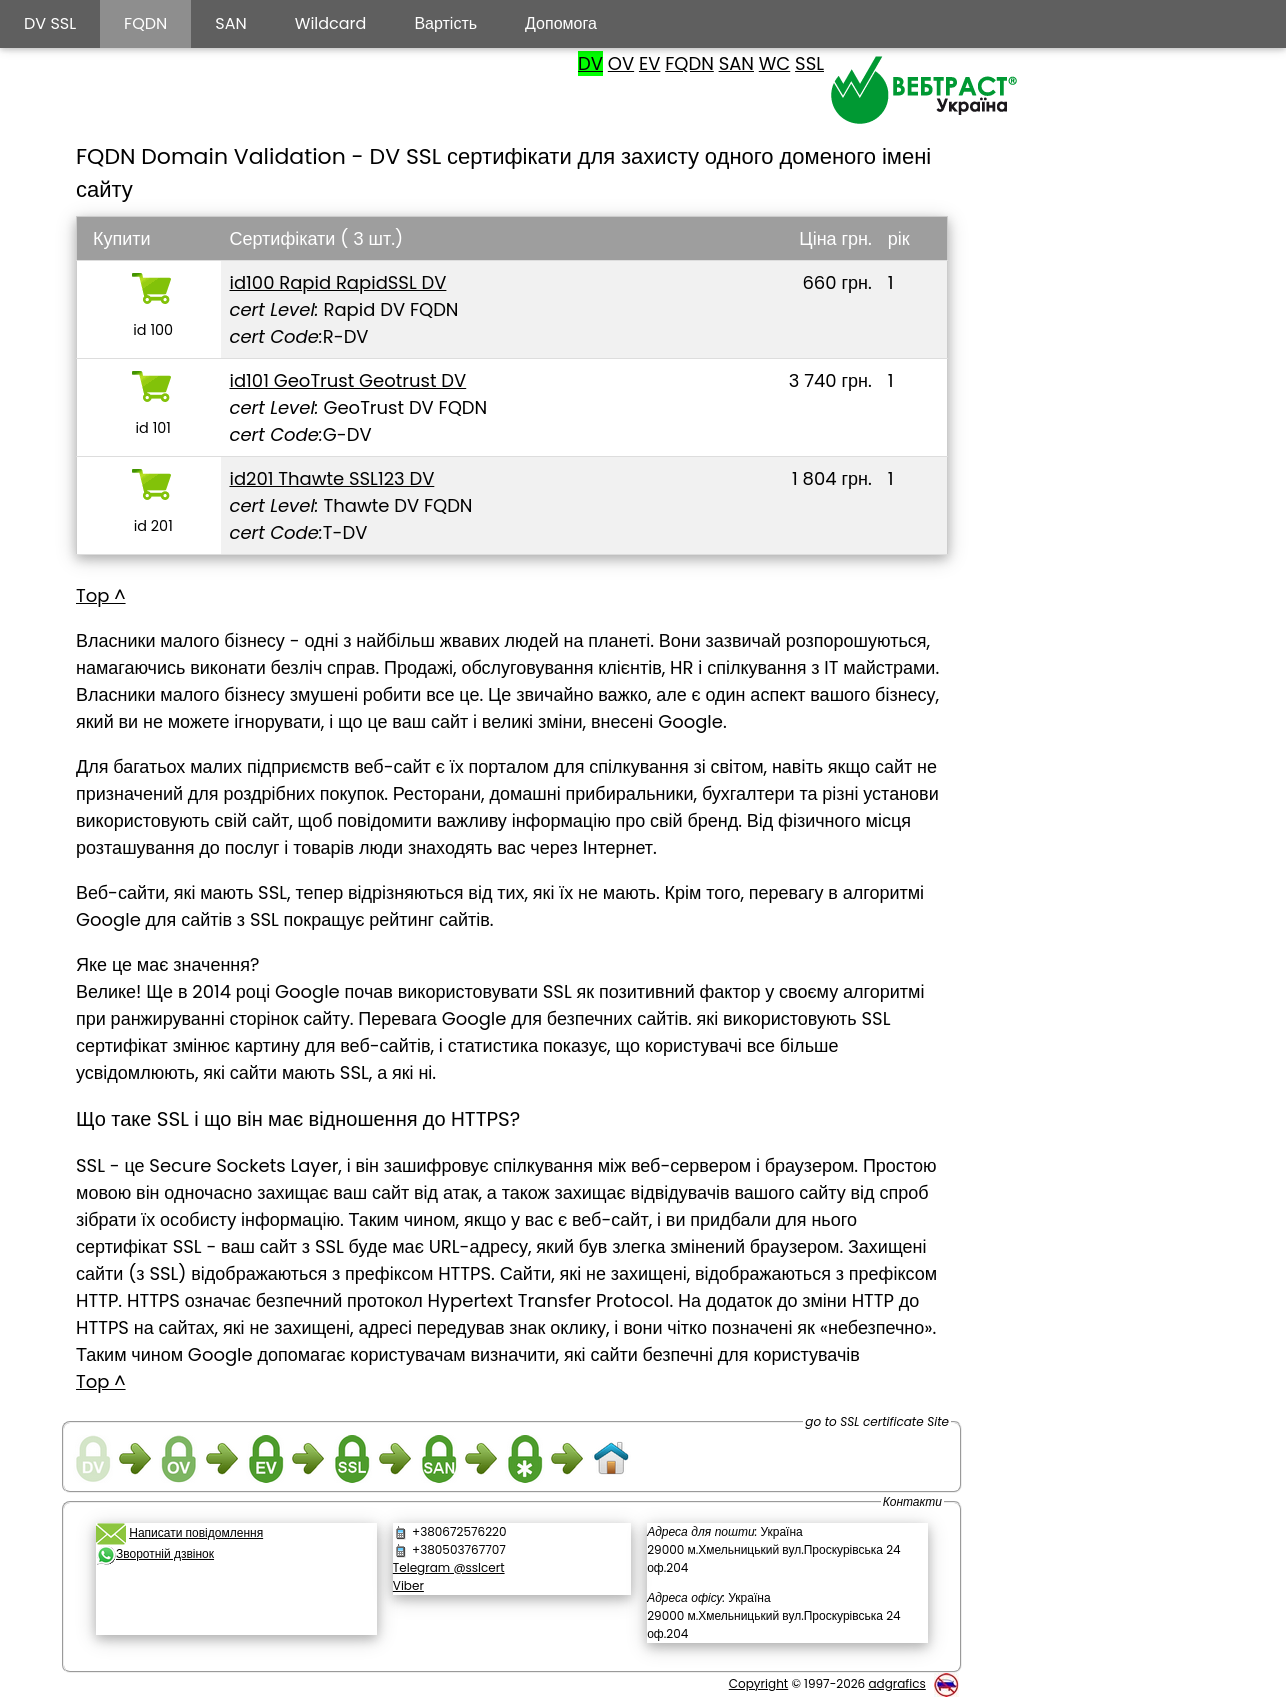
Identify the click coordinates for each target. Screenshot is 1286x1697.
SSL (809, 63)
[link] (236, 1606)
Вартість (445, 23)
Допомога (561, 23)
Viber (408, 1585)
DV (590, 63)
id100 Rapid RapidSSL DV (337, 282)
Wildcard (331, 23)
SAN (736, 63)
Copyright (758, 1683)
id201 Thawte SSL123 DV (331, 478)
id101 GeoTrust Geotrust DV (347, 380)
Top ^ (101, 595)
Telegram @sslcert (449, 1567)
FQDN (689, 63)
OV (621, 63)
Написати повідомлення (196, 1532)
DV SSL (50, 23)
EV (649, 63)
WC (774, 63)
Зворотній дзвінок (165, 1553)
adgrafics (896, 1683)
